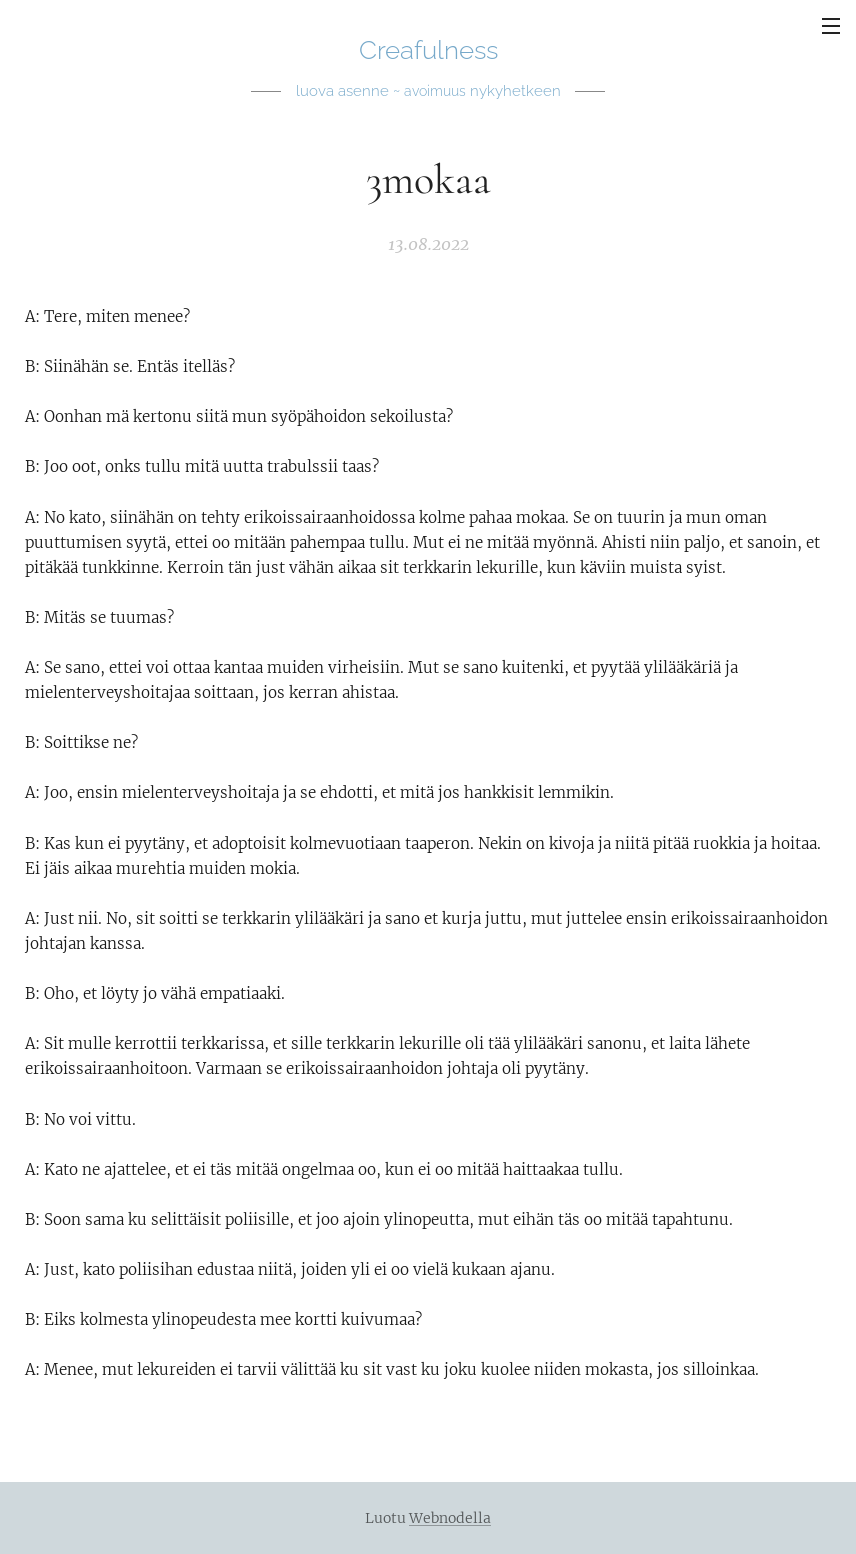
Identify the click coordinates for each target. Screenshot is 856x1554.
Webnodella (450, 1518)
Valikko (831, 26)
